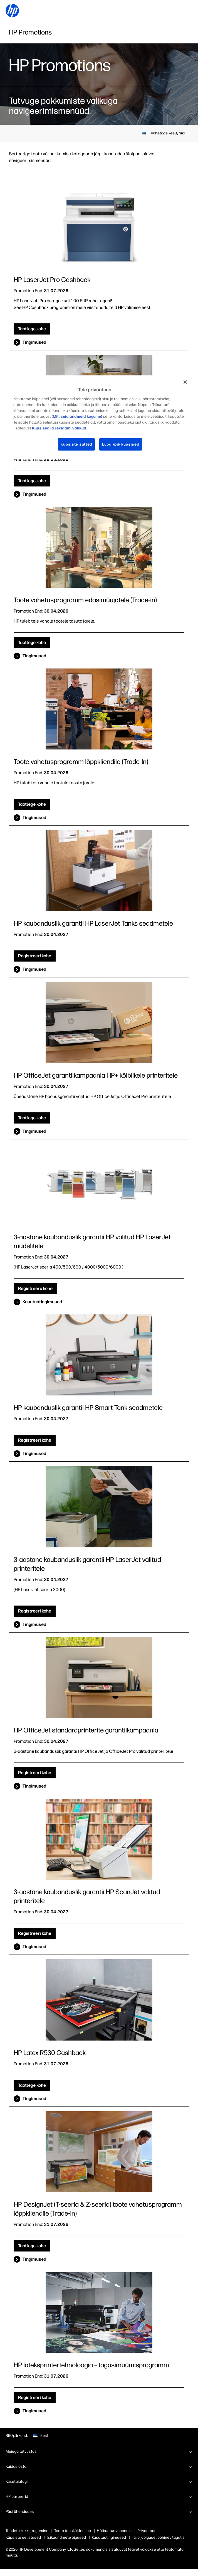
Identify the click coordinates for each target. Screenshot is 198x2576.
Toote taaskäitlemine (72, 2530)
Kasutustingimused (42, 1301)
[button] (99, 2451)
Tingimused (34, 342)
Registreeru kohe (35, 1288)
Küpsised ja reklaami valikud (59, 428)
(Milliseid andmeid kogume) (77, 416)
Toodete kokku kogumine (27, 2530)
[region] (99, 417)
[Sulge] (185, 382)
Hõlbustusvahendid (114, 2530)
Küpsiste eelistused (23, 2537)
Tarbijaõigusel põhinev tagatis (158, 2537)
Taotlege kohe (32, 328)
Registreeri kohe (34, 955)
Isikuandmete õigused (66, 2537)
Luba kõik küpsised (120, 444)
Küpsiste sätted (76, 444)
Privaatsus (147, 2530)
